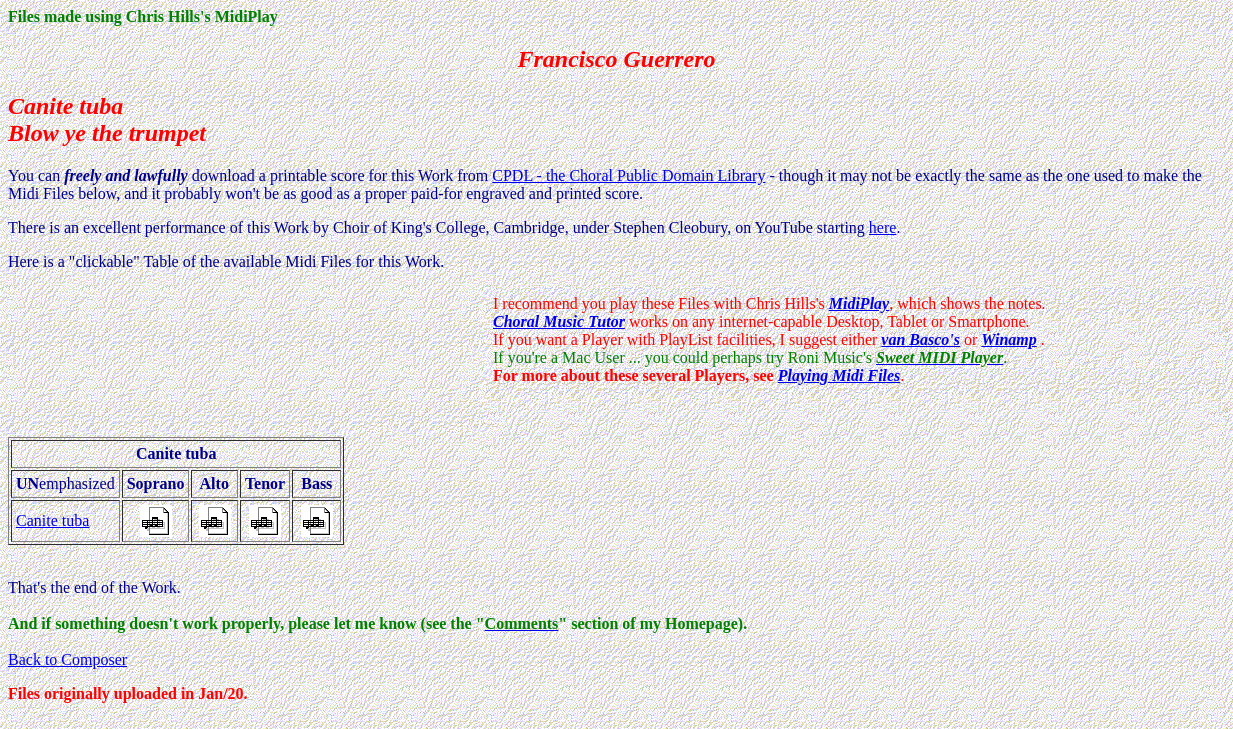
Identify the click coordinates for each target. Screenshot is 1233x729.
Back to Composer (67, 659)
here (883, 227)
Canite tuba (52, 520)
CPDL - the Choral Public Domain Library (628, 175)
